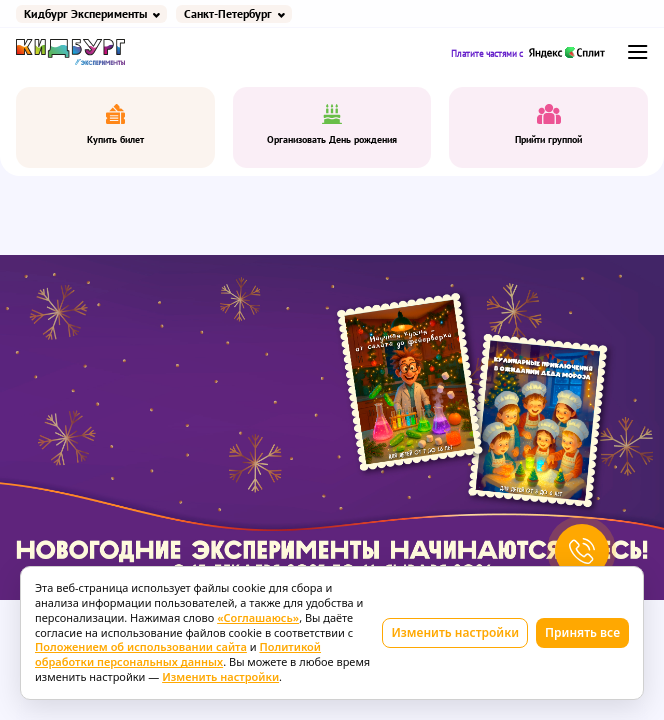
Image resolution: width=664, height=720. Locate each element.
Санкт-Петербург (228, 14)
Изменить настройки (455, 632)
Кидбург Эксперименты (85, 14)
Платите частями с (528, 52)
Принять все (582, 632)
